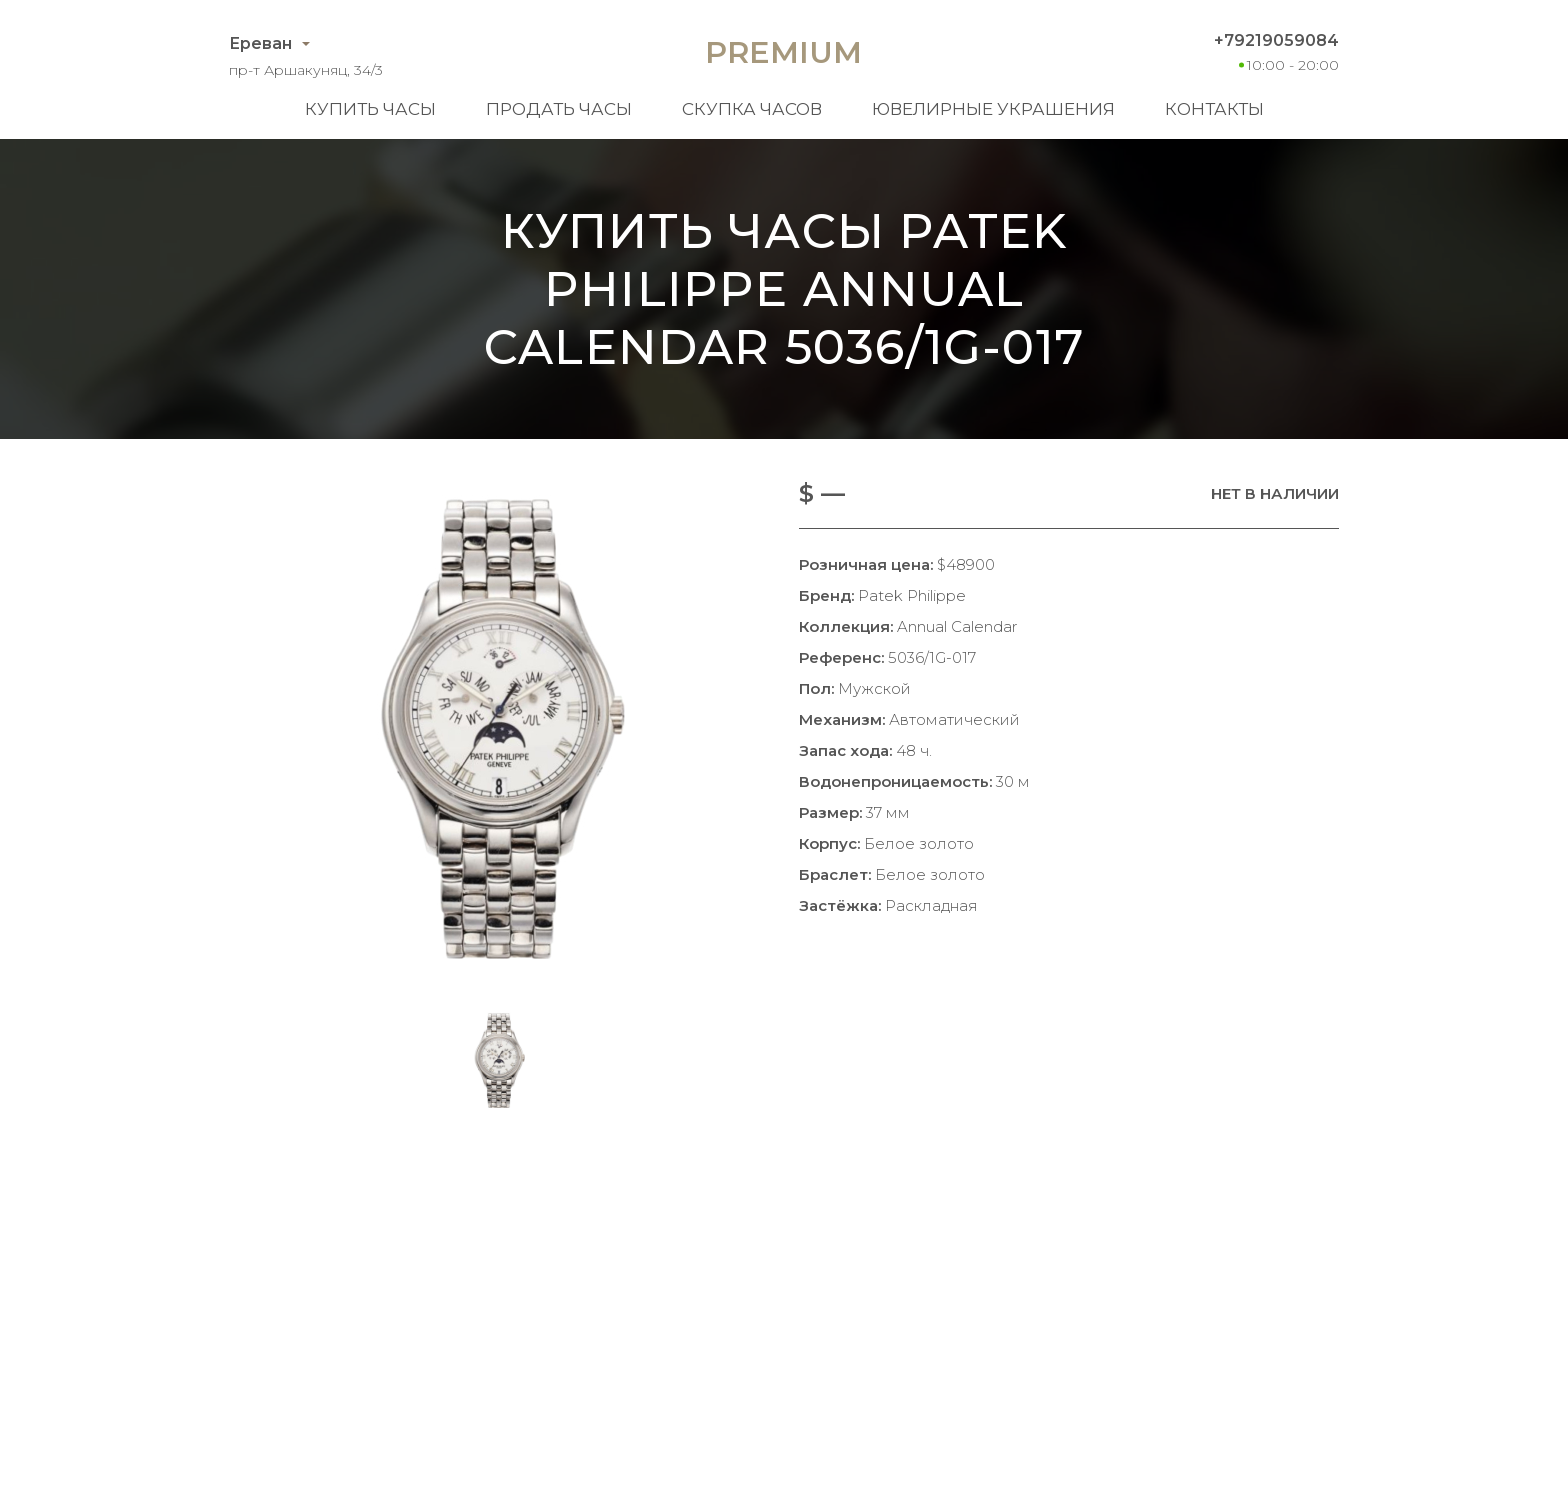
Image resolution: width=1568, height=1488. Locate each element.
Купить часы (370, 109)
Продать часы (559, 109)
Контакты (1214, 109)
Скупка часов (752, 109)
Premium (783, 52)
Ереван (260, 43)
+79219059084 (1276, 40)
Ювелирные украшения (993, 109)
